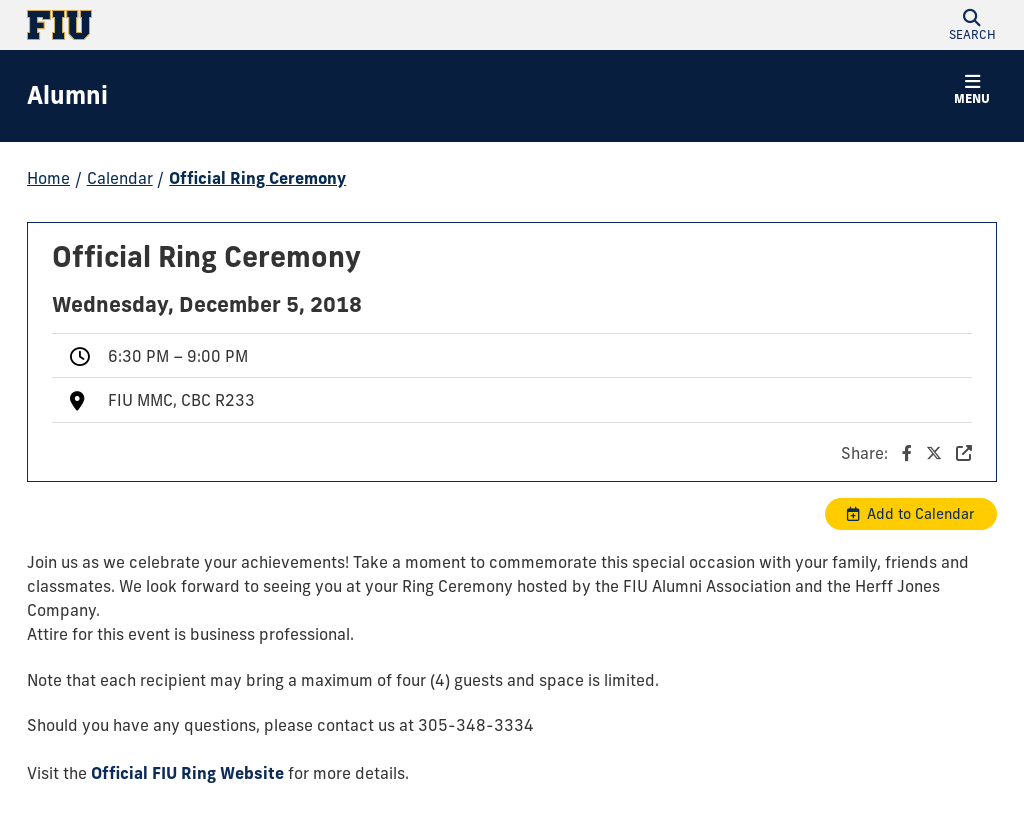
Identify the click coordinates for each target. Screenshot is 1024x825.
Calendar (120, 178)
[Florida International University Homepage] (269, 25)
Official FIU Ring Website (187, 773)
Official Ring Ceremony (257, 178)
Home (48, 178)
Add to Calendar (921, 514)
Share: (906, 453)
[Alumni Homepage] (67, 96)
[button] (972, 25)
